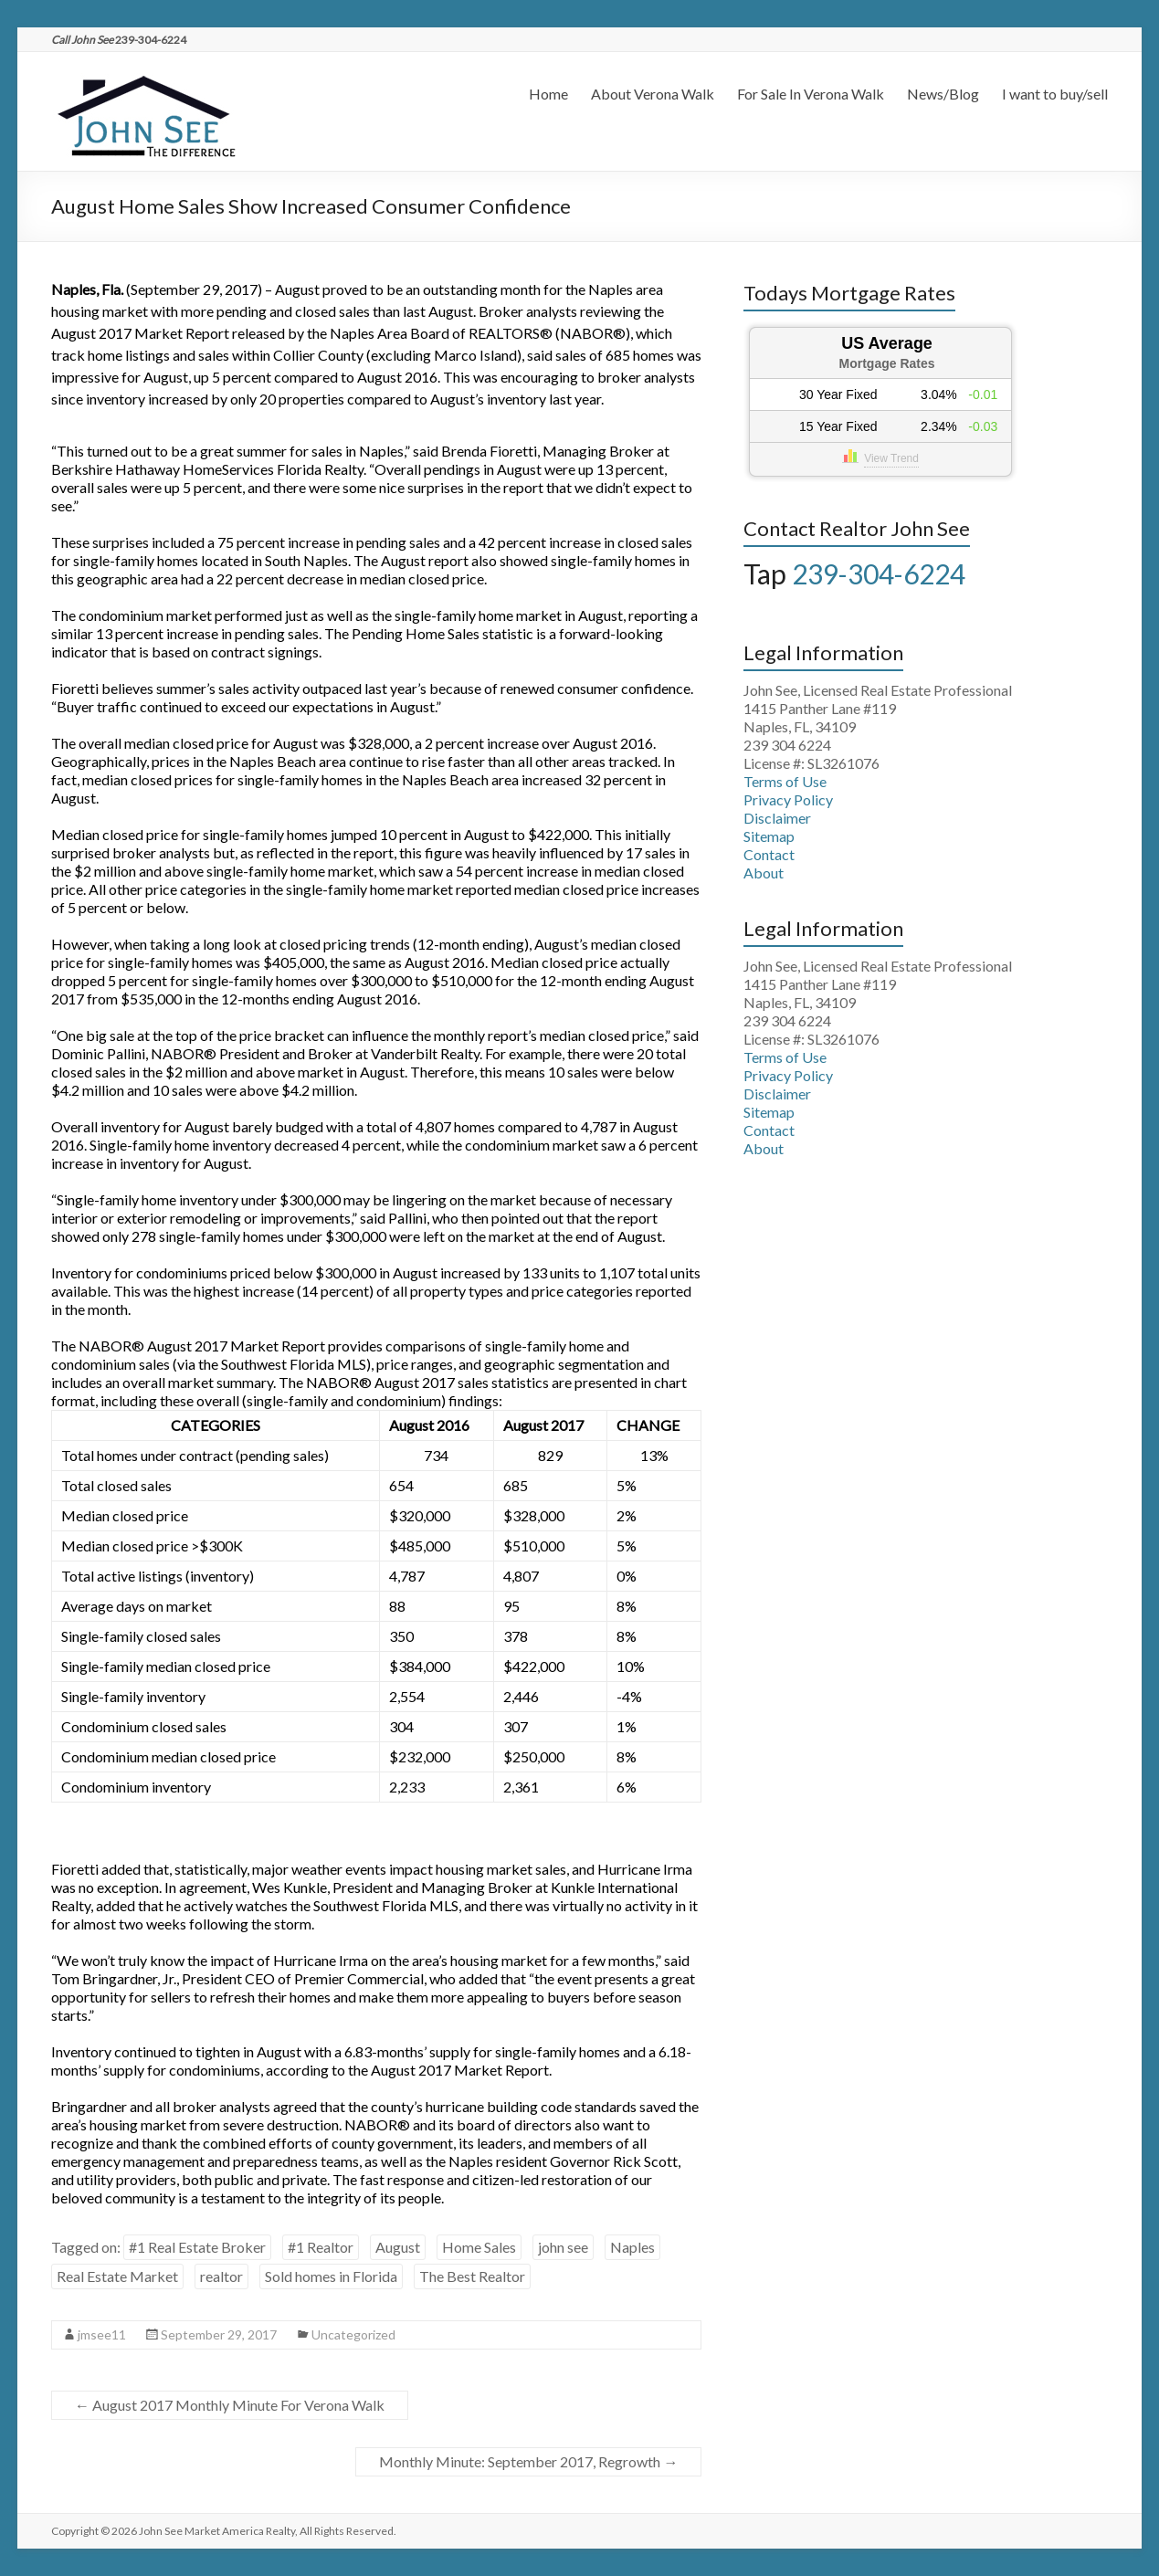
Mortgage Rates (887, 363)
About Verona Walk (652, 93)
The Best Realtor (472, 2276)
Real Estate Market (117, 2276)
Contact (769, 854)
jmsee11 (102, 2334)
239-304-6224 (878, 573)
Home (548, 93)
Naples (632, 2246)
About (763, 872)
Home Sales (479, 2246)
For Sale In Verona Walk (810, 93)
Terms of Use (785, 781)
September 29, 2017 (219, 2334)
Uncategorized (353, 2334)
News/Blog (943, 93)
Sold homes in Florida (331, 2276)
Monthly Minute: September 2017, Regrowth (528, 2461)
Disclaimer (777, 817)
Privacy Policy (788, 799)
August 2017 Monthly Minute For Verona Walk (230, 2404)
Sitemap (769, 836)
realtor (221, 2276)
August (397, 2246)
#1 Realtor (320, 2246)
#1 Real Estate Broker (197, 2246)
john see (563, 2246)
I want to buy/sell (1055, 93)
